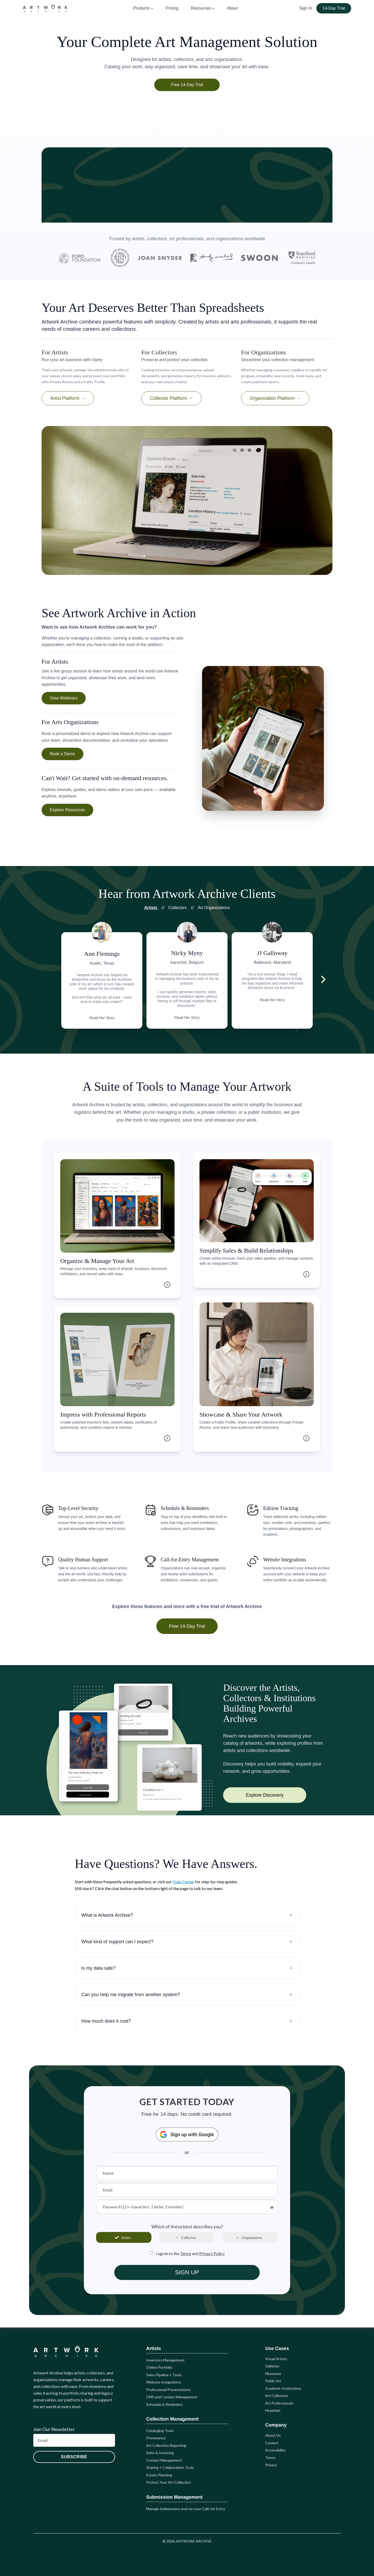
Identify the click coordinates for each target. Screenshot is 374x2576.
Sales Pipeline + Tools (164, 2375)
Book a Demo (62, 754)
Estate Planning (159, 2475)
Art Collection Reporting (166, 2445)
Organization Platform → (275, 398)
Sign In (305, 8)
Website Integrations (164, 2382)
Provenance (156, 2438)
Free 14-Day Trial (187, 85)
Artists (150, 907)
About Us (273, 2435)
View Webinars (63, 698)
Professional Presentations (168, 2389)
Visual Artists (276, 2359)
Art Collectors (276, 2395)
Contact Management (164, 2460)
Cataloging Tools (160, 2430)
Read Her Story (101, 1018)
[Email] (74, 2440)
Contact (272, 2443)
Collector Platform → (171, 398)
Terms (185, 2253)
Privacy (271, 2465)
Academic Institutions (283, 2388)
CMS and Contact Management (171, 2397)
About (232, 8)
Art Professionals (279, 2403)
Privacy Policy (212, 2253)
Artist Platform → (67, 398)
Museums (273, 2373)
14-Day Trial (334, 8)
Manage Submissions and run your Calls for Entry (185, 2508)
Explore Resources (67, 810)
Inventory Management (165, 2360)
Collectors (177, 907)
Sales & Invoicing (160, 2452)
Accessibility (275, 2450)
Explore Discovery (265, 1795)
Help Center (183, 1881)
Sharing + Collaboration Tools (170, 2467)
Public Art (273, 2381)
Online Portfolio (159, 2367)
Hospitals (272, 2410)
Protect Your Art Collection (168, 2482)
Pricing (172, 8)
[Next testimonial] (323, 979)
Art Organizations (214, 907)
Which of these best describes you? (187, 2226)
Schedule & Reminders (164, 2404)
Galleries (272, 2366)
